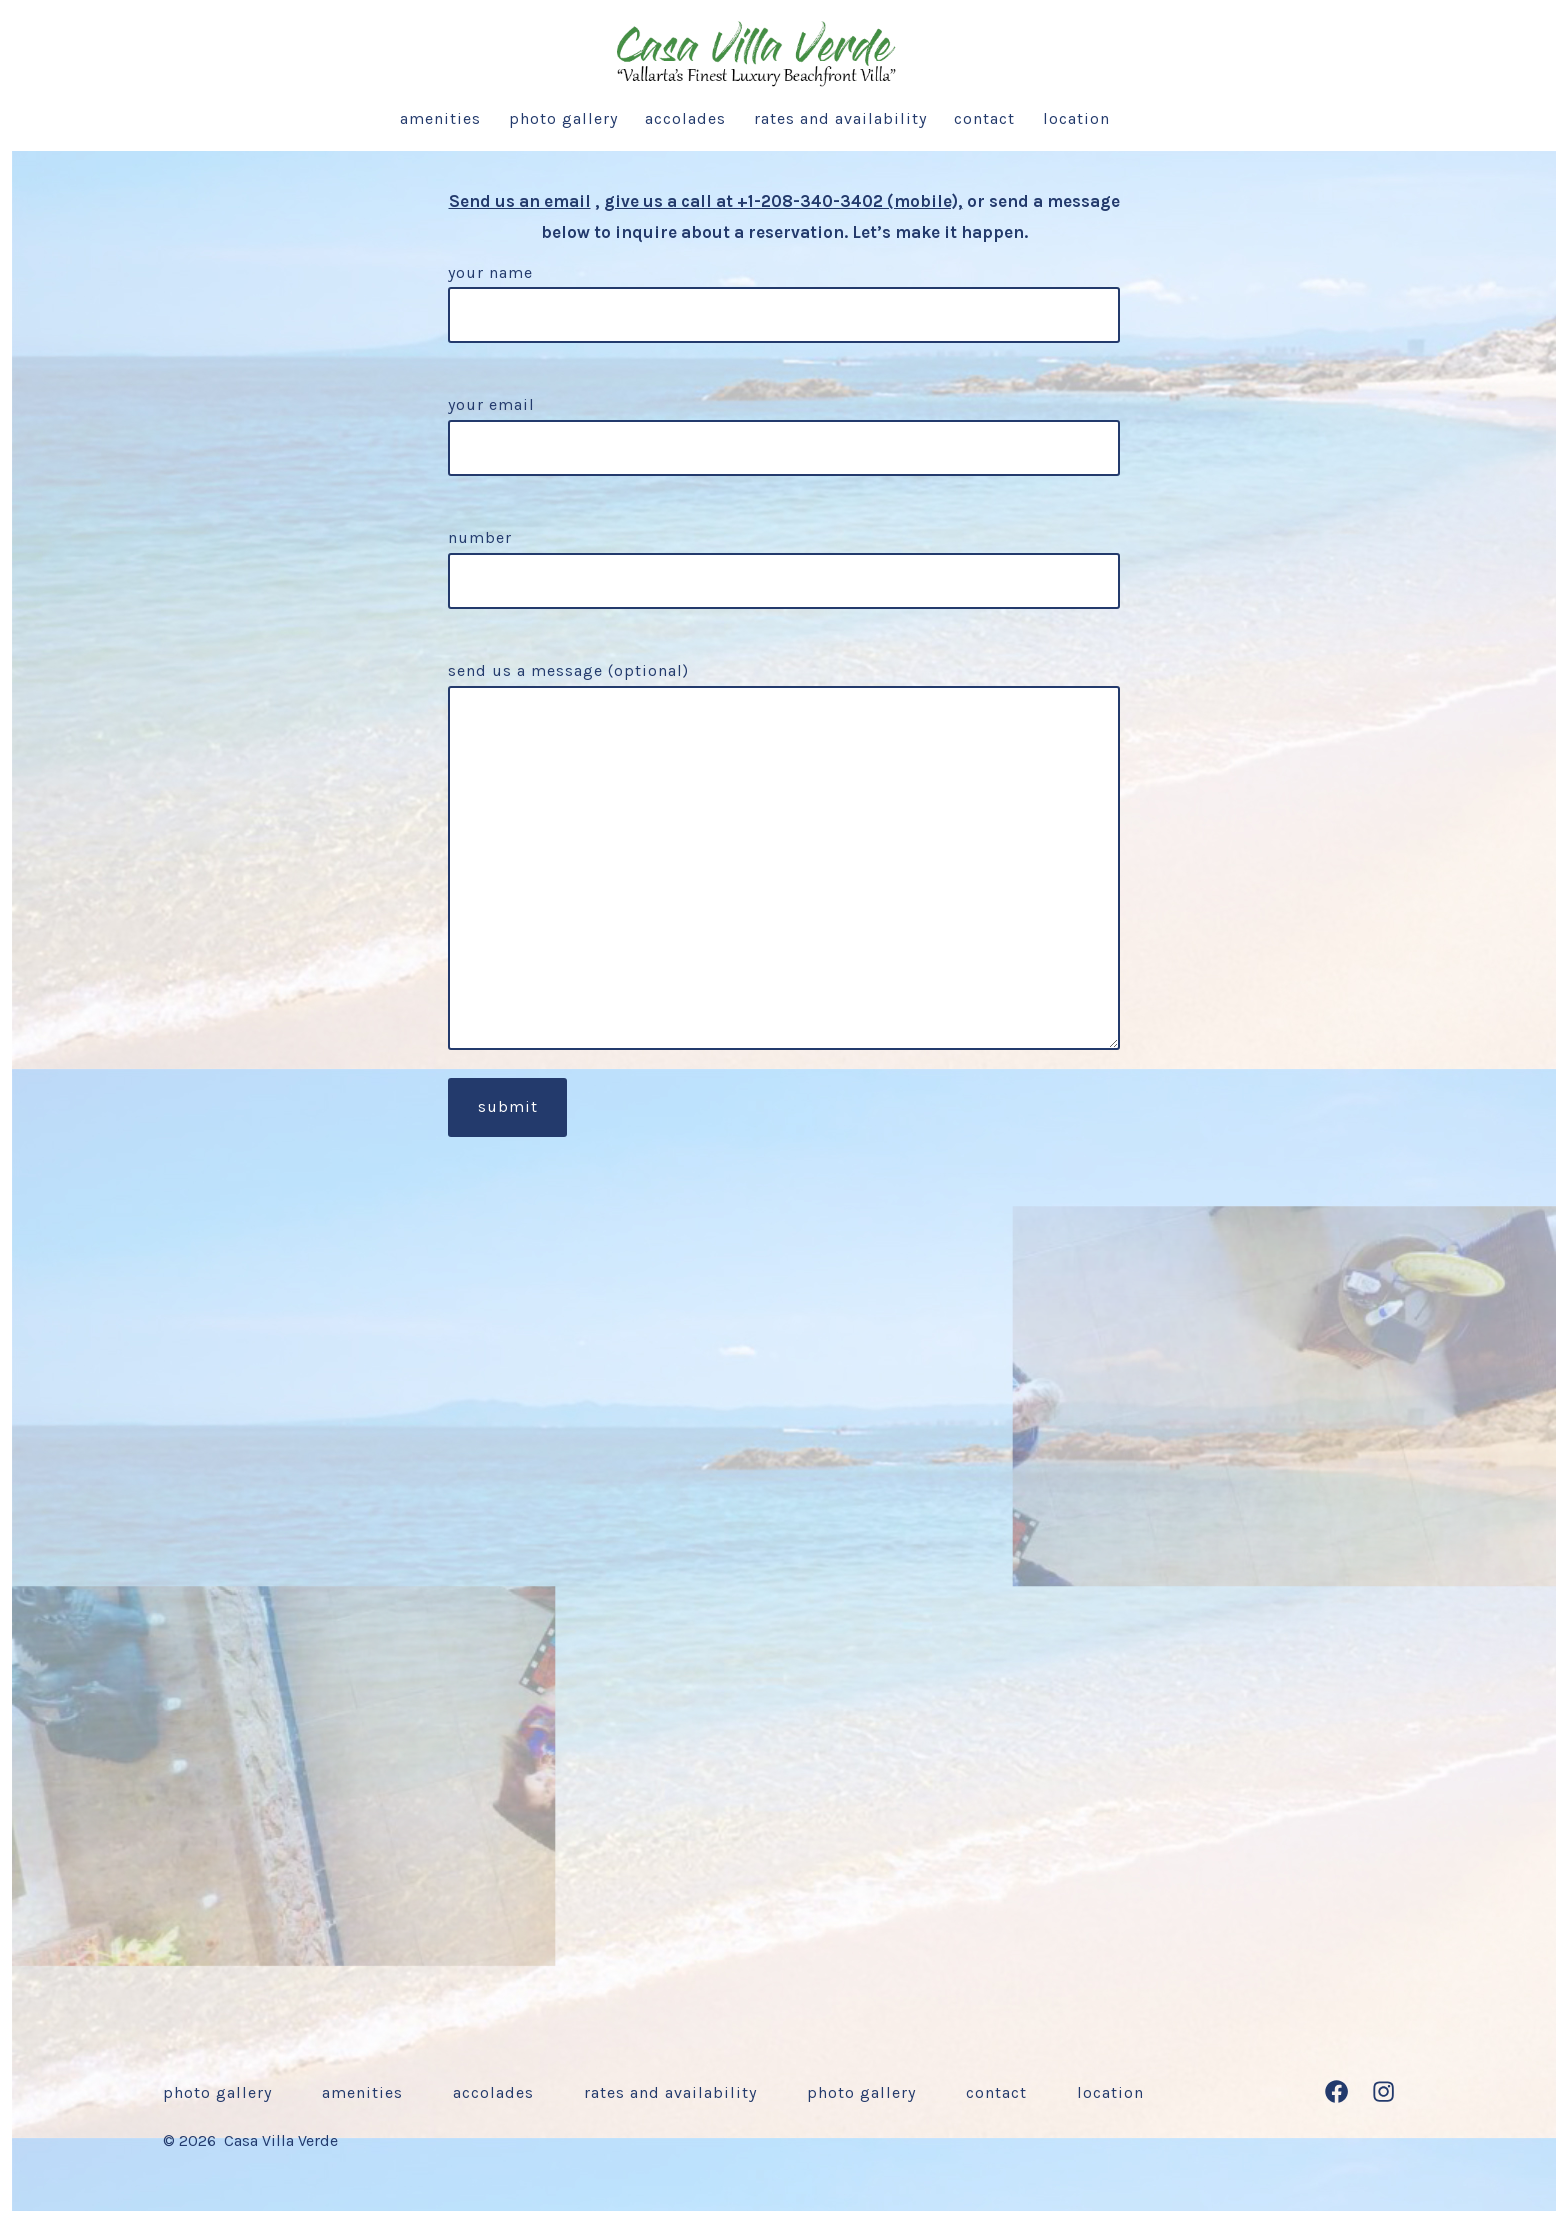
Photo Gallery (563, 118)
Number (784, 559)
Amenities (440, 118)
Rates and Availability (840, 118)
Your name (784, 294)
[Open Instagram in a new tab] (1383, 2091)
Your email (784, 426)
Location (1076, 118)
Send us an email (520, 201)
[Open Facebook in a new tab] (1336, 2091)
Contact (984, 118)
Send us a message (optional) (784, 855)
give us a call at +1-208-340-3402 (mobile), (783, 201)
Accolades (685, 118)
